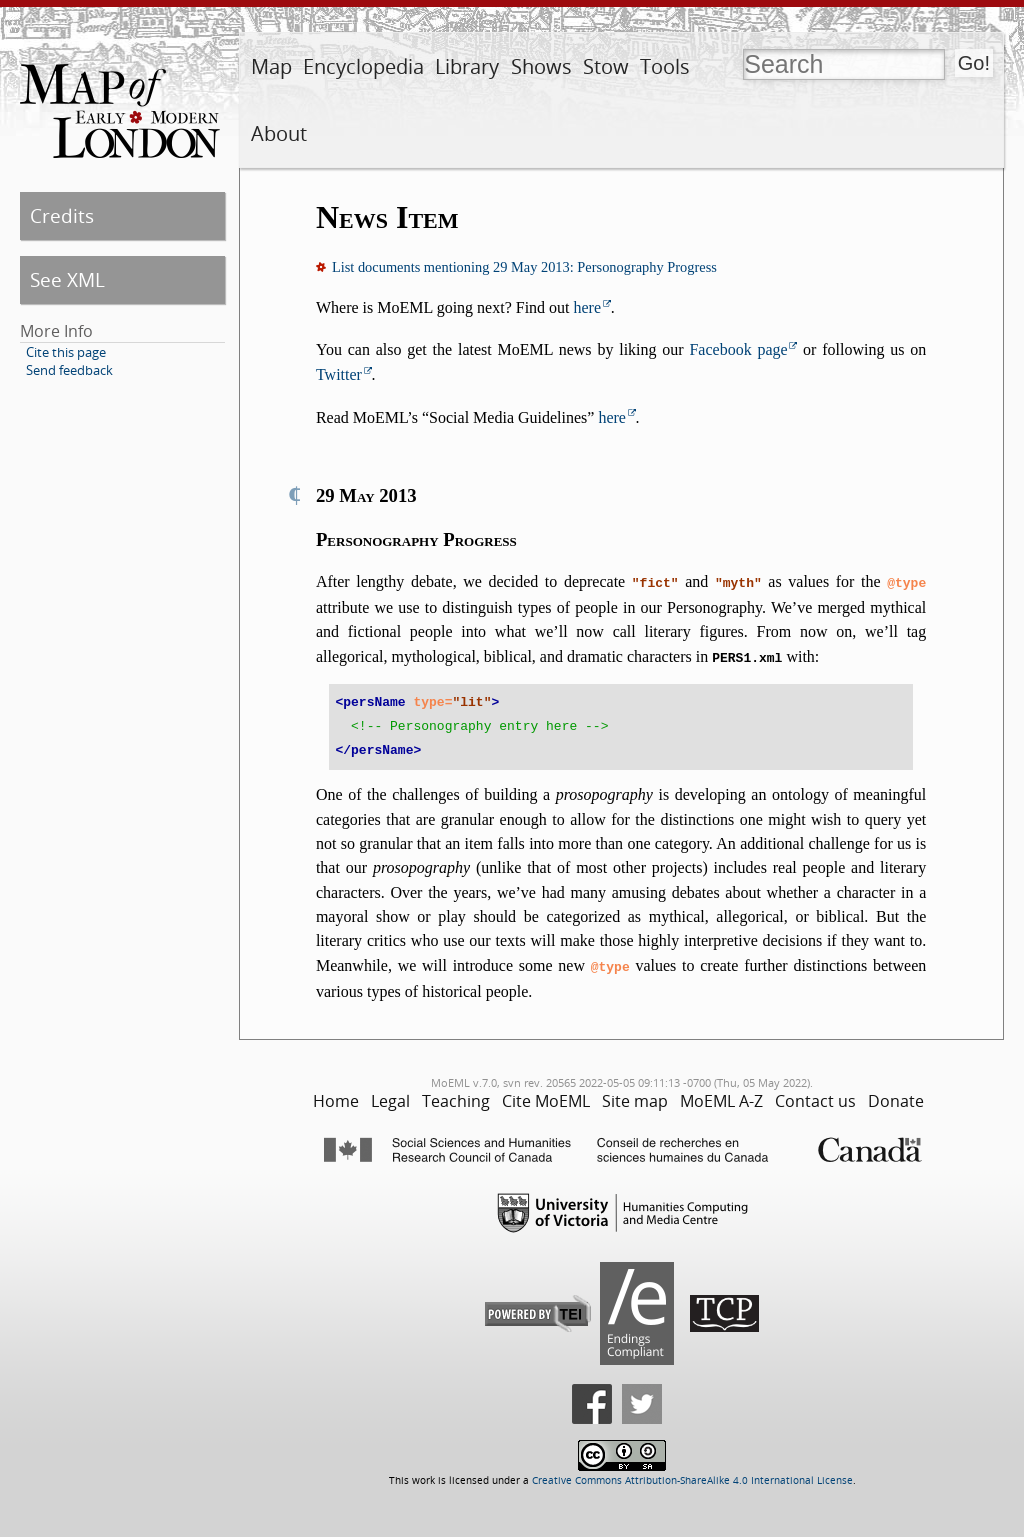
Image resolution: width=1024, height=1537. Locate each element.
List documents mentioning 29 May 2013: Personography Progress (524, 267)
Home (336, 1095)
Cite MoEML (546, 1095)
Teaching (456, 1095)
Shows (541, 66)
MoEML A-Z (721, 1095)
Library (467, 66)
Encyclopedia (363, 66)
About (279, 133)
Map (271, 66)
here (588, 307)
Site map (635, 1095)
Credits (62, 215)
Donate (896, 1095)
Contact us (815, 1095)
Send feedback (69, 370)
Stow (606, 66)
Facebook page (738, 349)
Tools (665, 66)
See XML (67, 279)
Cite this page (66, 352)
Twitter (339, 374)
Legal (390, 1095)
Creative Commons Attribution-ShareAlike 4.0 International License (692, 1474)
